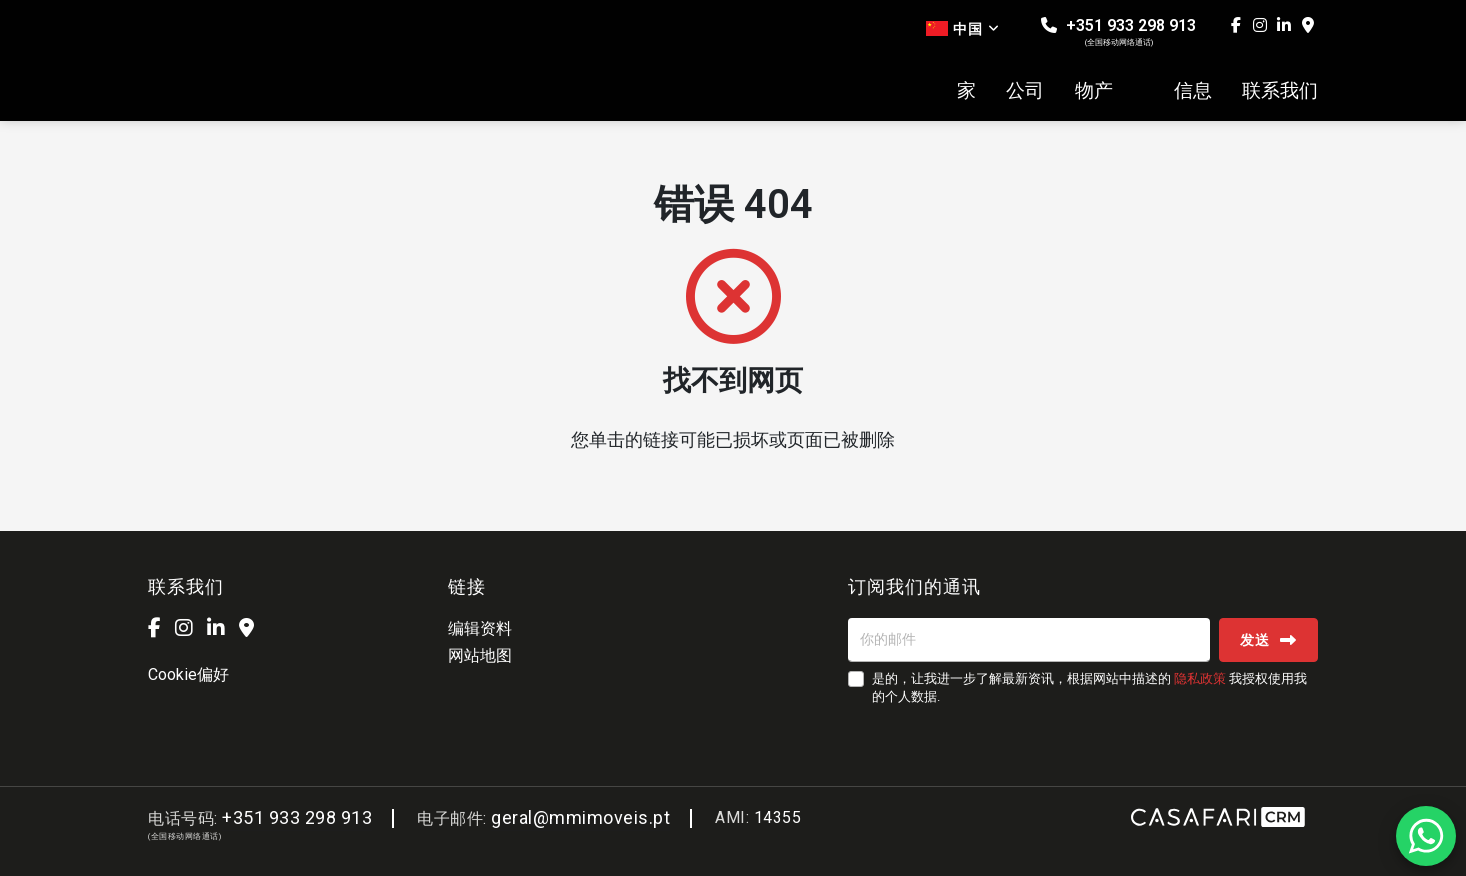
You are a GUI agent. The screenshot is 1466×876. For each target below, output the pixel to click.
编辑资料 (480, 628)
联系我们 (1280, 91)
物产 (1094, 91)
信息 (1193, 91)
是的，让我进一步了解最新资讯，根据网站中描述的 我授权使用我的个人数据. (1089, 687)
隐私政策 (1200, 678)
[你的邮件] (1029, 640)
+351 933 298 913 (1118, 31)
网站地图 (480, 655)
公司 (1025, 91)
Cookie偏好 (188, 674)
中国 (963, 29)
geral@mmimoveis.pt (580, 817)
